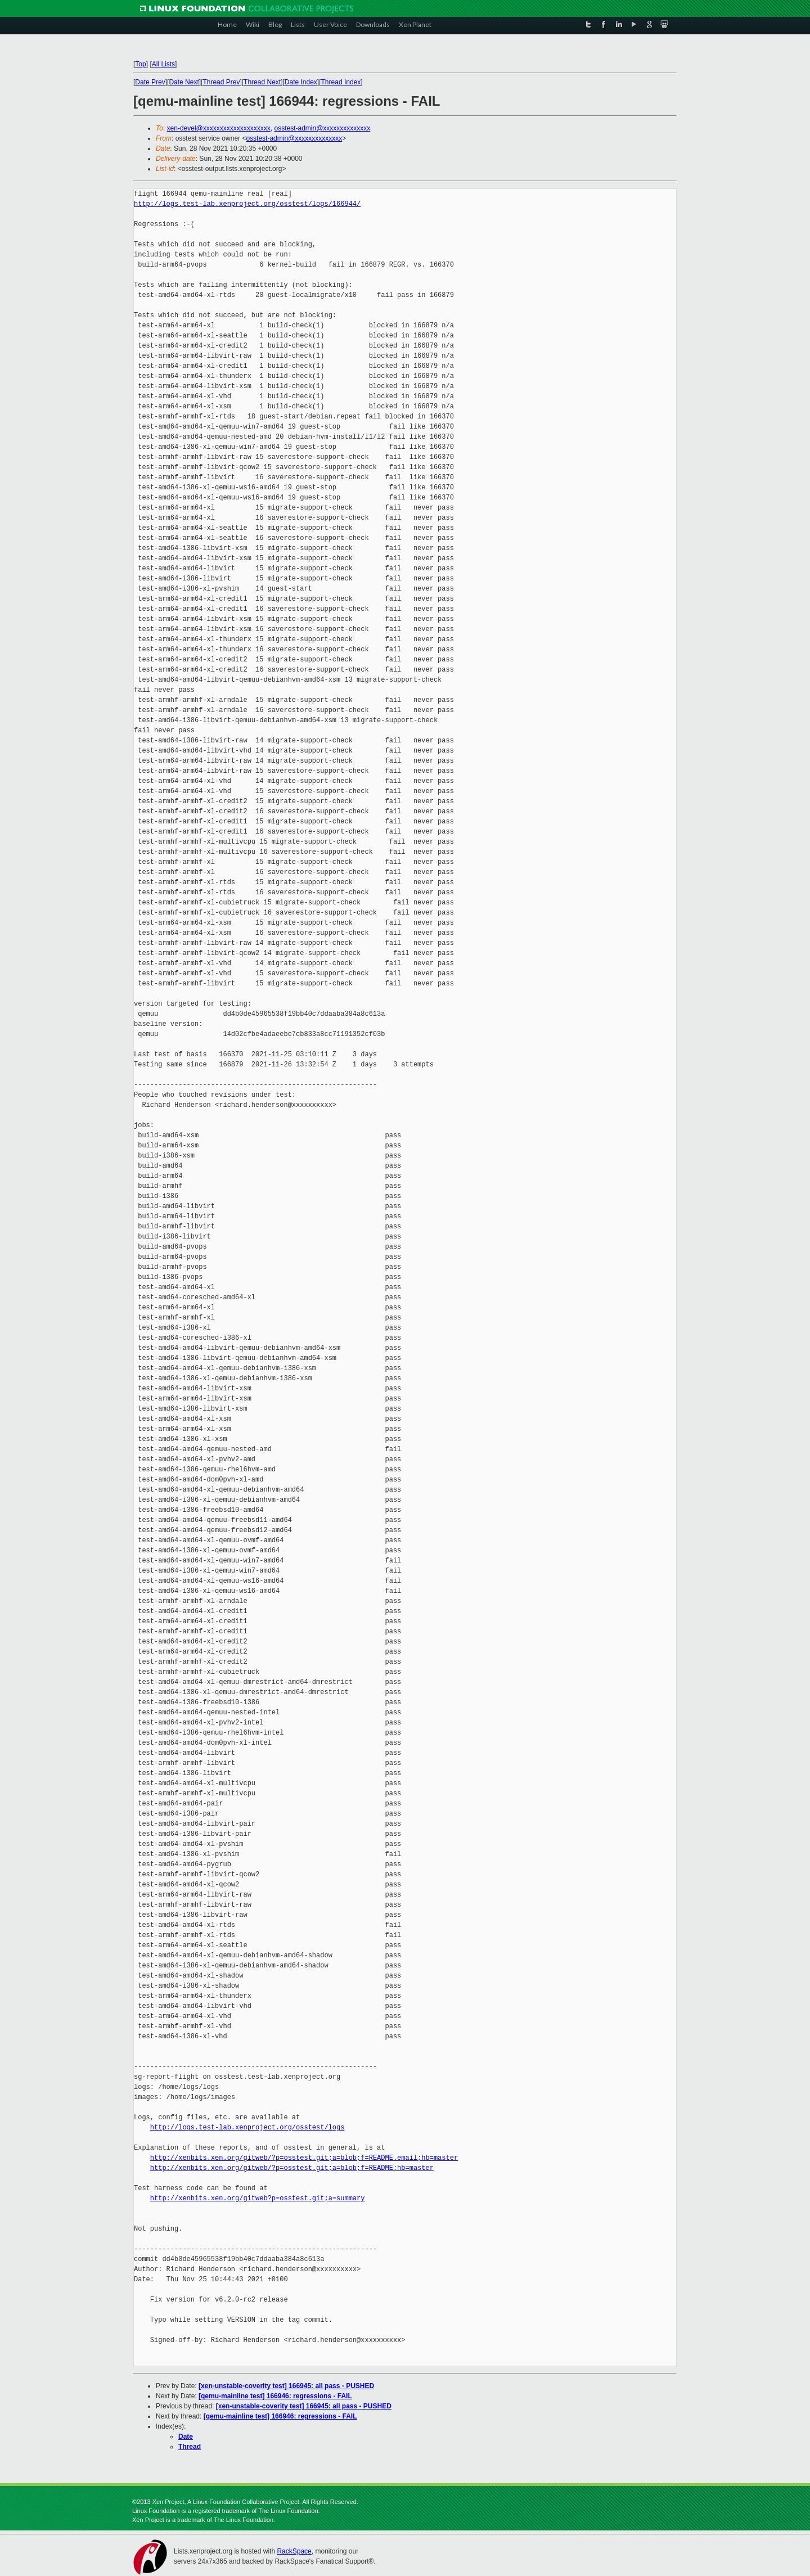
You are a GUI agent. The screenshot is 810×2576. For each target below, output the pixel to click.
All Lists (163, 64)
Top (140, 64)
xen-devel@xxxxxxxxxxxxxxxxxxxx (219, 128)
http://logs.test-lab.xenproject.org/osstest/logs (247, 2127)
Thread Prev (221, 82)
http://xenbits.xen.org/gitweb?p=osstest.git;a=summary (257, 2198)
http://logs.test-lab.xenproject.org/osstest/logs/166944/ (247, 204)
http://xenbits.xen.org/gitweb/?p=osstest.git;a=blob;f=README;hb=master (292, 2168)
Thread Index (341, 82)
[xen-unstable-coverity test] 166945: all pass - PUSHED (286, 2386)
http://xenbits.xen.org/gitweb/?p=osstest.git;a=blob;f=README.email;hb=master (304, 2158)
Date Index (301, 82)
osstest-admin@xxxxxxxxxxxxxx (322, 128)
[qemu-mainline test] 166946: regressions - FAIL (275, 2396)
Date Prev (150, 82)
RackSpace (294, 2551)
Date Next (184, 82)
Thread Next (262, 82)
